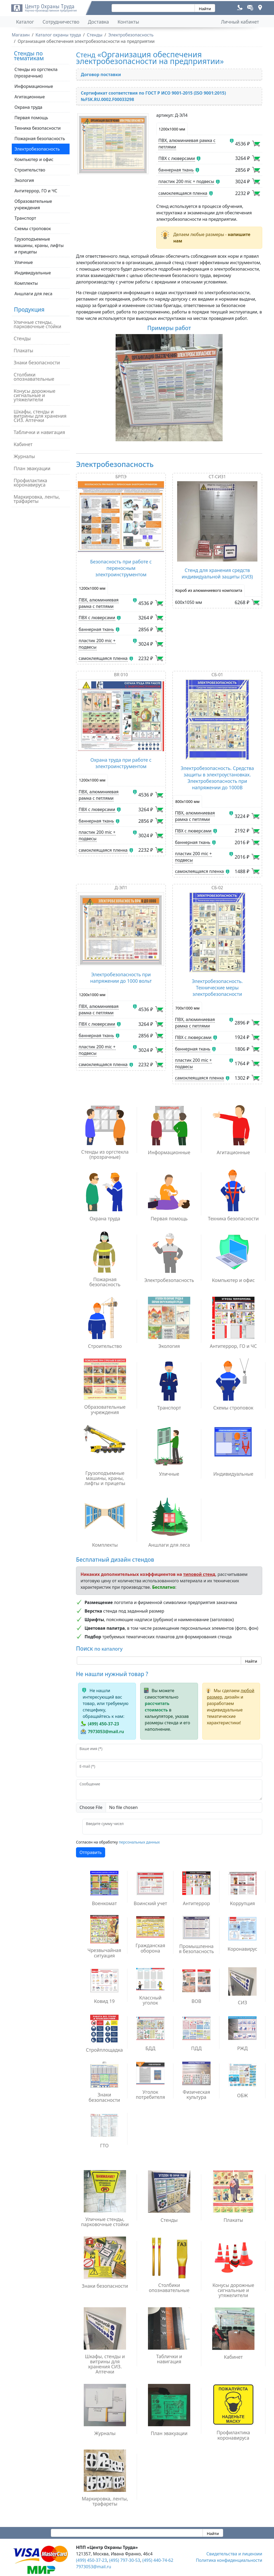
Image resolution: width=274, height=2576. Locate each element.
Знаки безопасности (37, 362)
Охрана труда (28, 107)
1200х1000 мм (172, 129)
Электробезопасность (37, 149)
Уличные (23, 262)
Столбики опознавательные (34, 376)
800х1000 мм (187, 801)
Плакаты (23, 350)
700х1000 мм (187, 1008)
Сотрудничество (61, 21)
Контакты (128, 21)
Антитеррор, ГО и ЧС (35, 191)
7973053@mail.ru (106, 1731)
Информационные (33, 86)
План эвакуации (32, 468)
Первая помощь (31, 118)
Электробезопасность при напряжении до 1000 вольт (121, 977)
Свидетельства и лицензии (234, 2554)
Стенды (22, 338)
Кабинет (23, 444)
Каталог (25, 21)
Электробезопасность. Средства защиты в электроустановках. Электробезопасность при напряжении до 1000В (217, 778)
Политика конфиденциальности (229, 2560)
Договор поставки (101, 74)
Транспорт (25, 218)
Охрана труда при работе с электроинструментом (120, 763)
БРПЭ (121, 477)
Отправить (90, 1852)
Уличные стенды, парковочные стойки (37, 324)
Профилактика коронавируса (30, 482)
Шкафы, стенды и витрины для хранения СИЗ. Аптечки (40, 415)
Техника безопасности (37, 128)
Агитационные (29, 97)
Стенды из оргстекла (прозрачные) (36, 72)
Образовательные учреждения (33, 204)
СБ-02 (217, 888)
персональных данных (139, 1842)
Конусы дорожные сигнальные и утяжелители (34, 395)
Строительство (29, 170)
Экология (24, 180)
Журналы (24, 456)
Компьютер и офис (34, 159)
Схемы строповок (32, 228)
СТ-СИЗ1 (217, 477)
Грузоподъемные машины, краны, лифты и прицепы (39, 245)
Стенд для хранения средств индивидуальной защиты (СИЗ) (217, 573)
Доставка (98, 21)
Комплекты (26, 283)
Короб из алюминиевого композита (208, 590)
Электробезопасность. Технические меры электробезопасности (217, 987)
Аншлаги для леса (33, 294)
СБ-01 (217, 675)
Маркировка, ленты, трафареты (37, 498)
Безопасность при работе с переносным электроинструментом (121, 568)
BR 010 (121, 675)
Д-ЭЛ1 (121, 888)
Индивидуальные (32, 273)
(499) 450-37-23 (103, 1724)
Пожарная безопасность (39, 138)
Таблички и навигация (39, 432)
